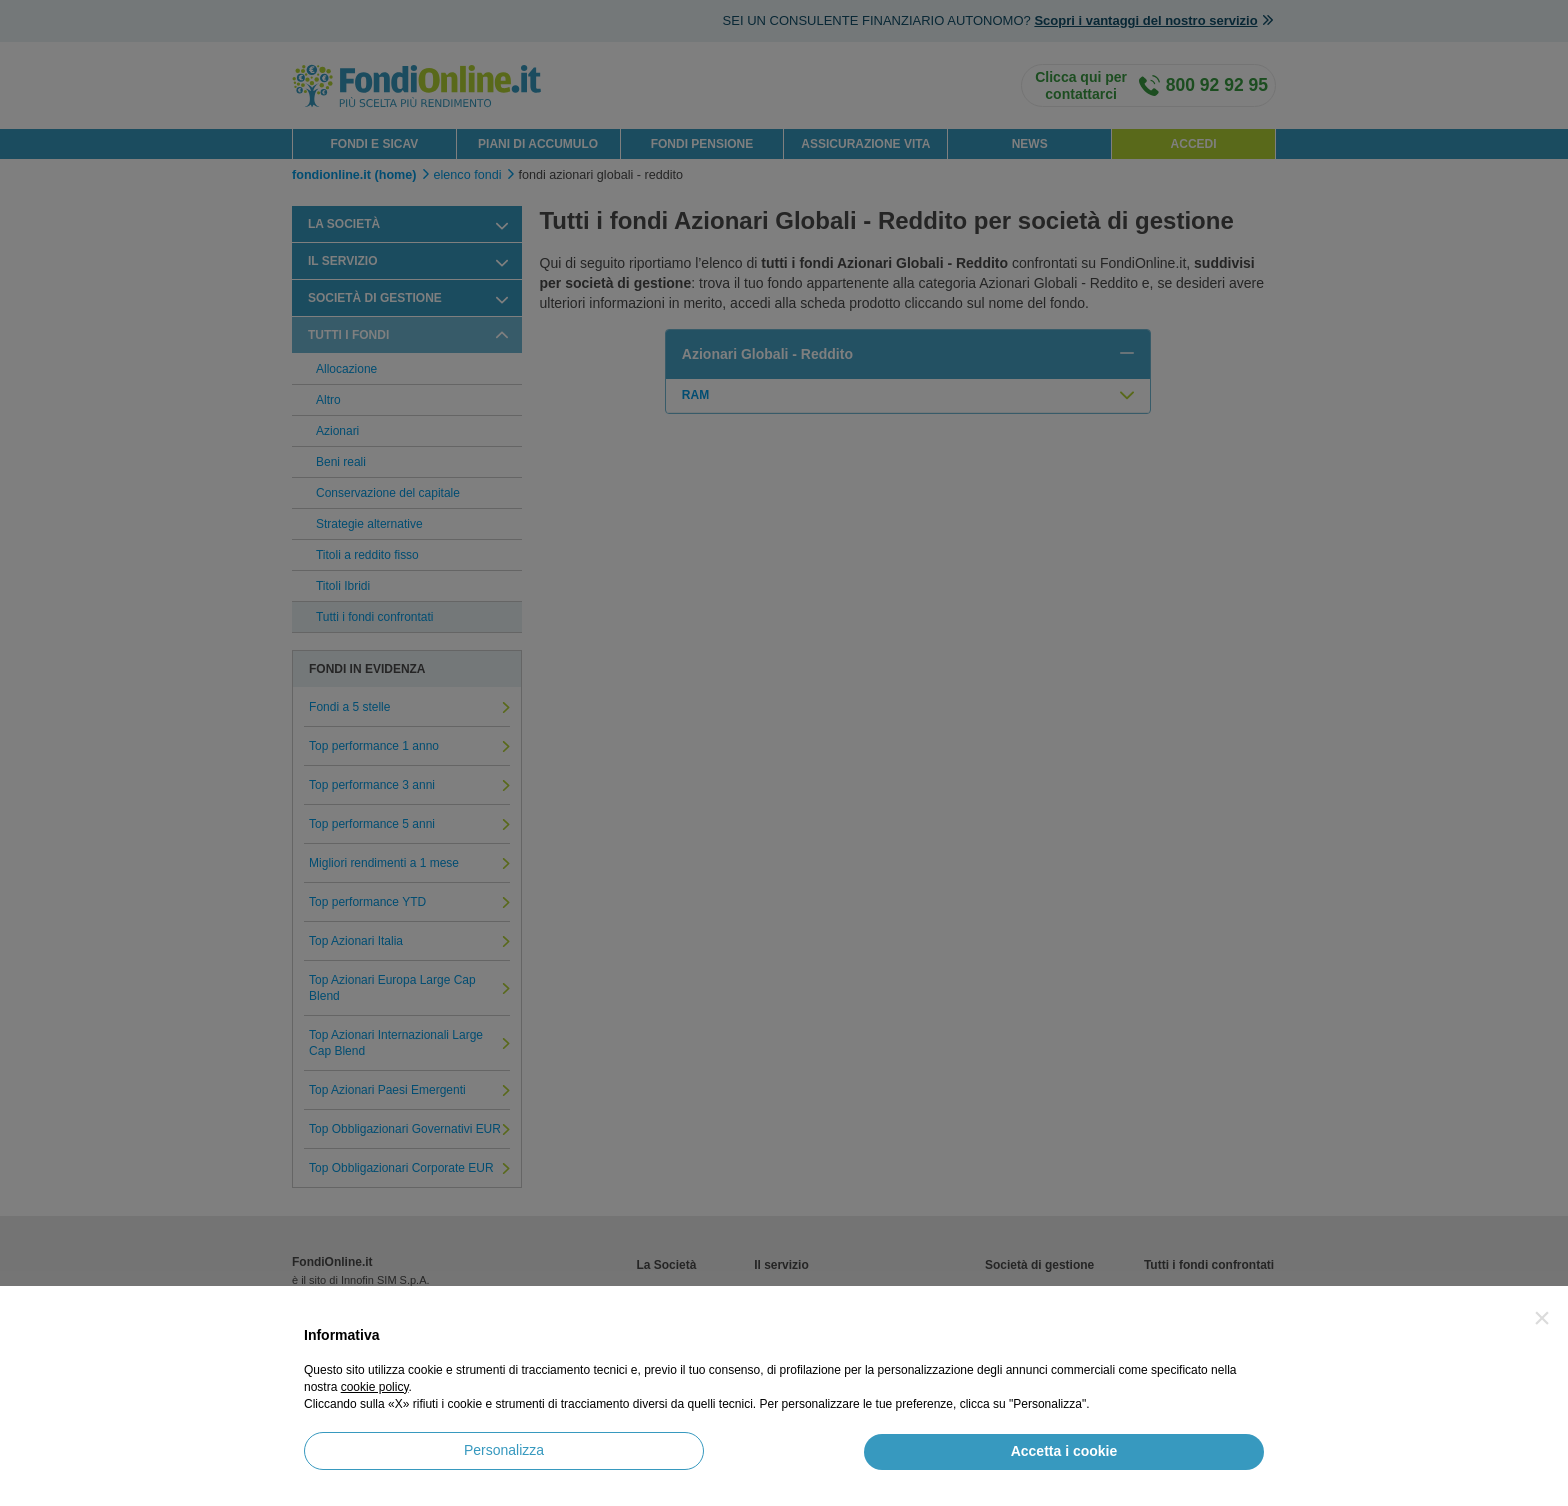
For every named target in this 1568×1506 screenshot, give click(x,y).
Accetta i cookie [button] (1064, 1451)
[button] (1542, 1318)
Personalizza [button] (504, 1450)
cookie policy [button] (375, 1387)
